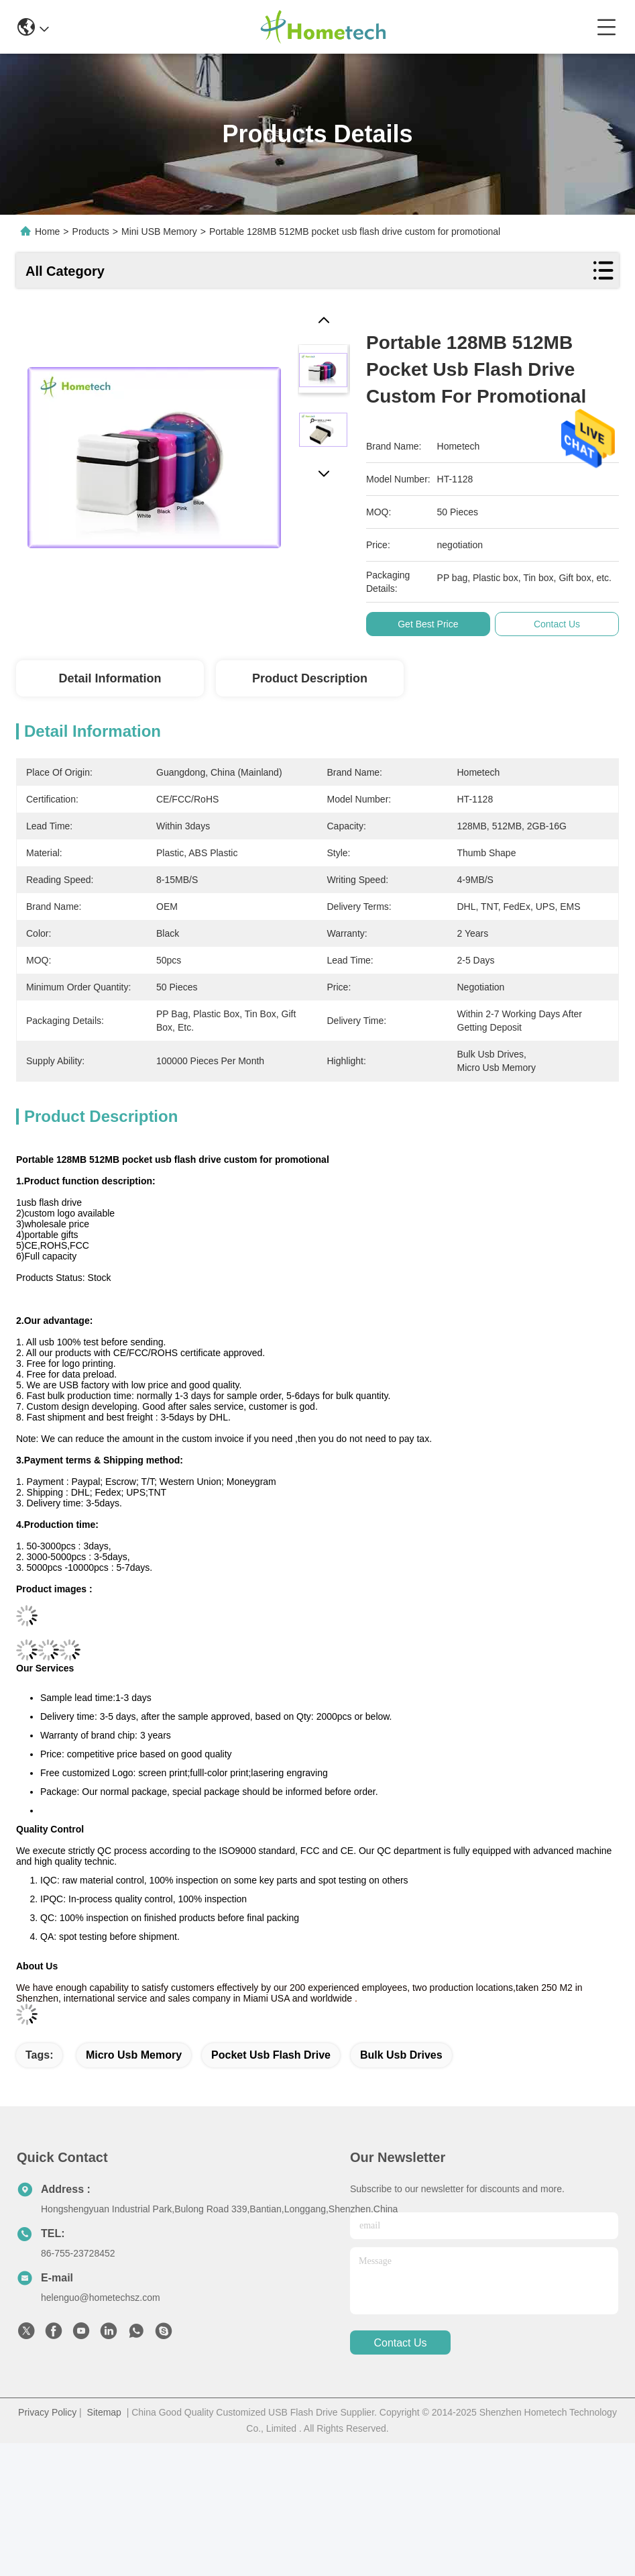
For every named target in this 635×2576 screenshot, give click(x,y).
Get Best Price (434, 624)
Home (47, 231)
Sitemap (104, 2412)
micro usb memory (134, 2055)
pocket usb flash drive (271, 2055)
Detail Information (109, 678)
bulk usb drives (401, 2055)
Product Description (309, 678)
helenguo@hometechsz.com (100, 2297)
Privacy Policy (47, 2412)
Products (90, 231)
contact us (399, 2343)
